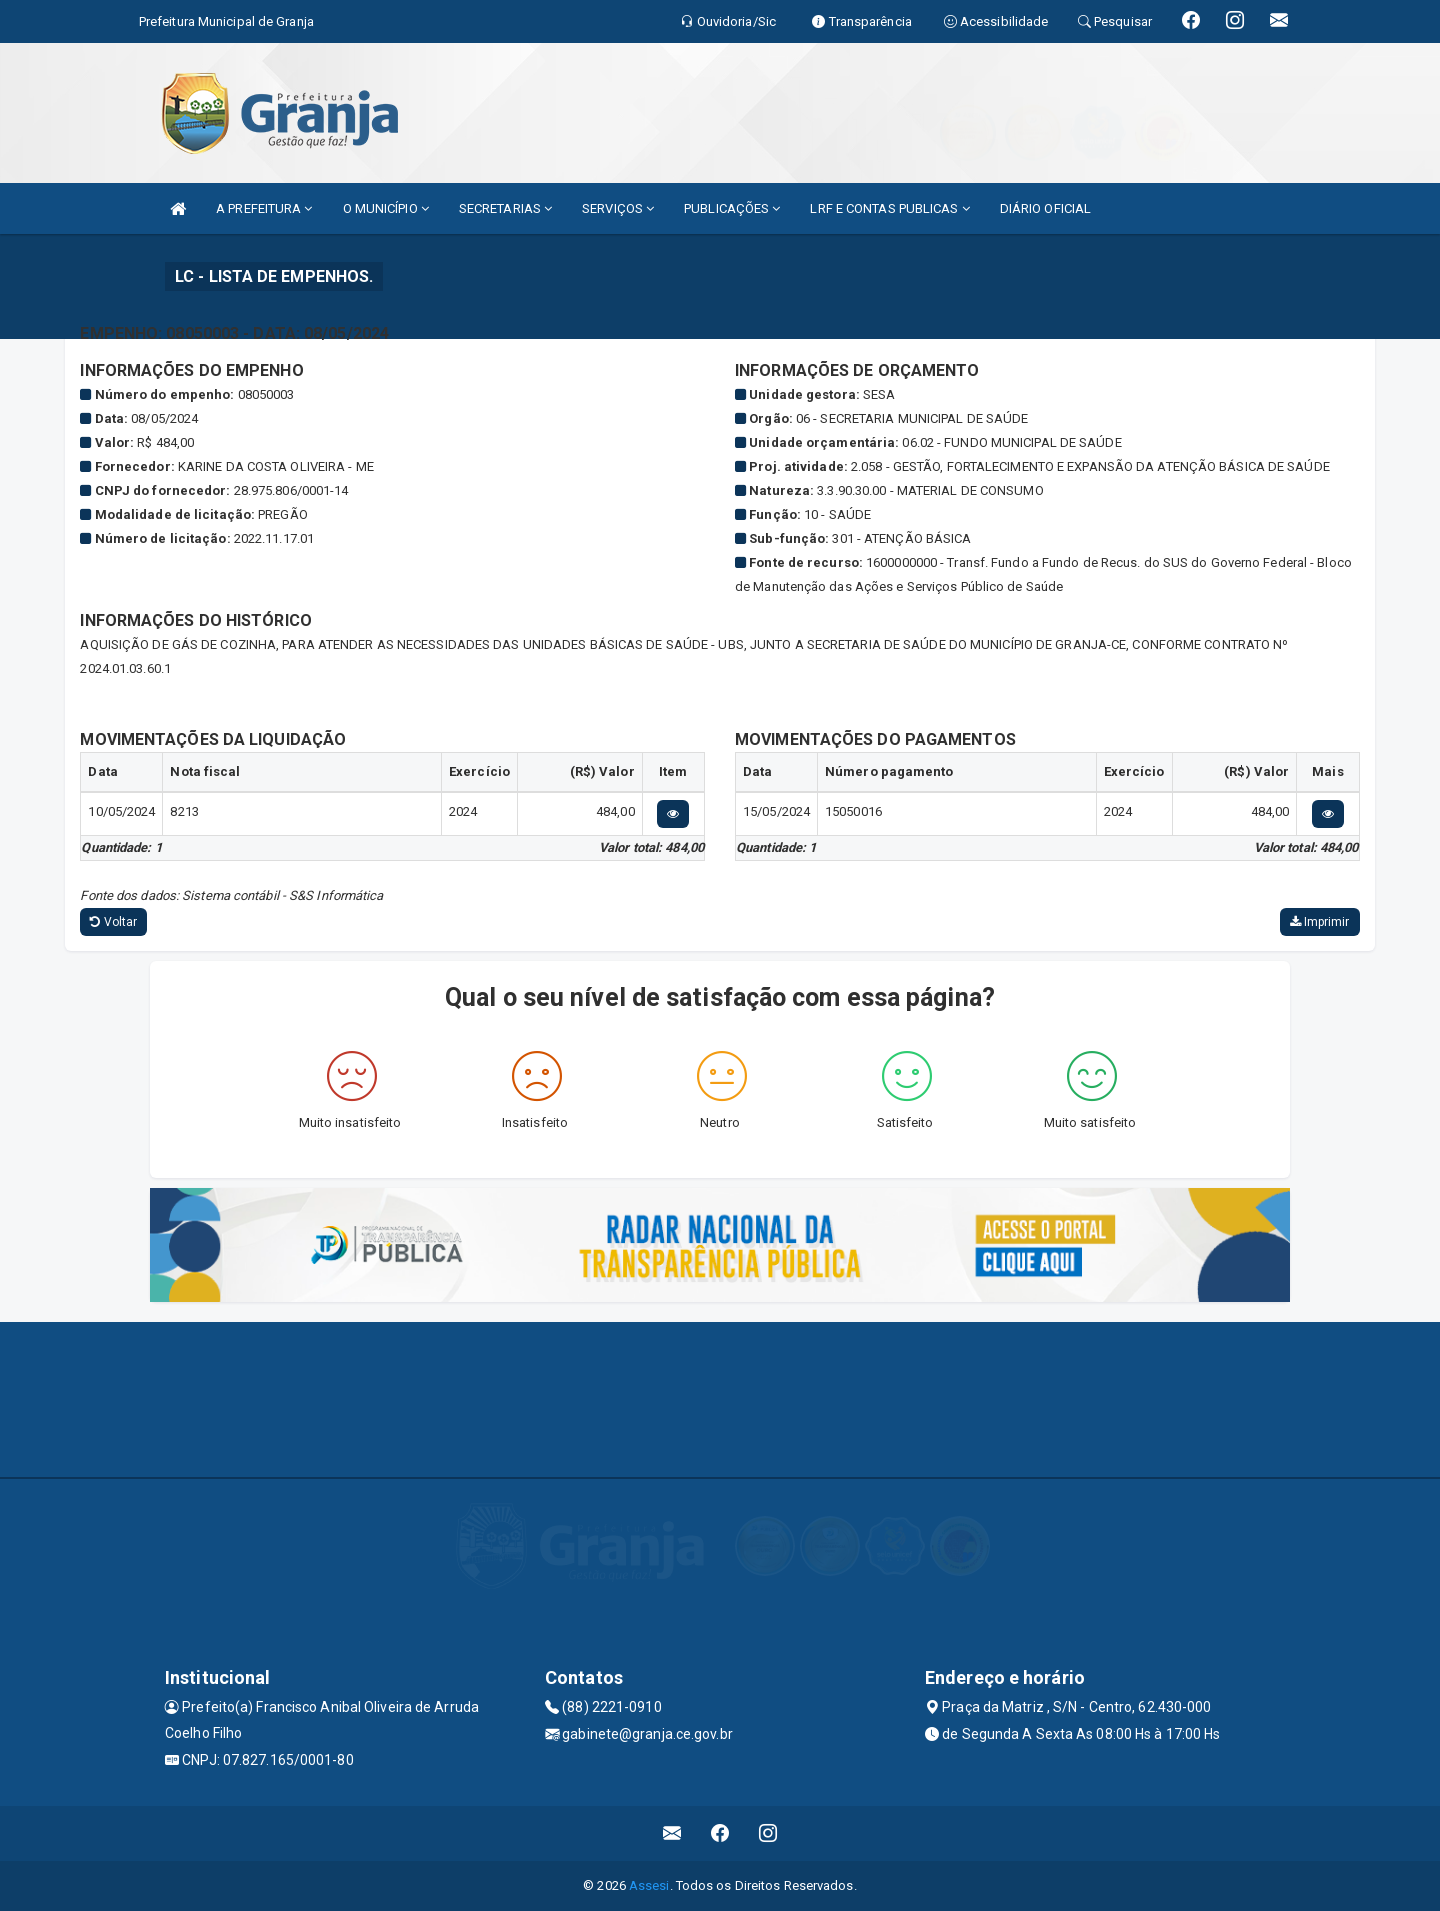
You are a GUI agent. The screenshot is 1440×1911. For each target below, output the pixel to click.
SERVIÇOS (618, 208)
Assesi (649, 1885)
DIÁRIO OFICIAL (1045, 208)
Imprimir (1320, 922)
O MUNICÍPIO (386, 208)
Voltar (113, 922)
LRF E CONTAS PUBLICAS (889, 208)
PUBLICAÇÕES (732, 208)
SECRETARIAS (505, 208)
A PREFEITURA (264, 208)
